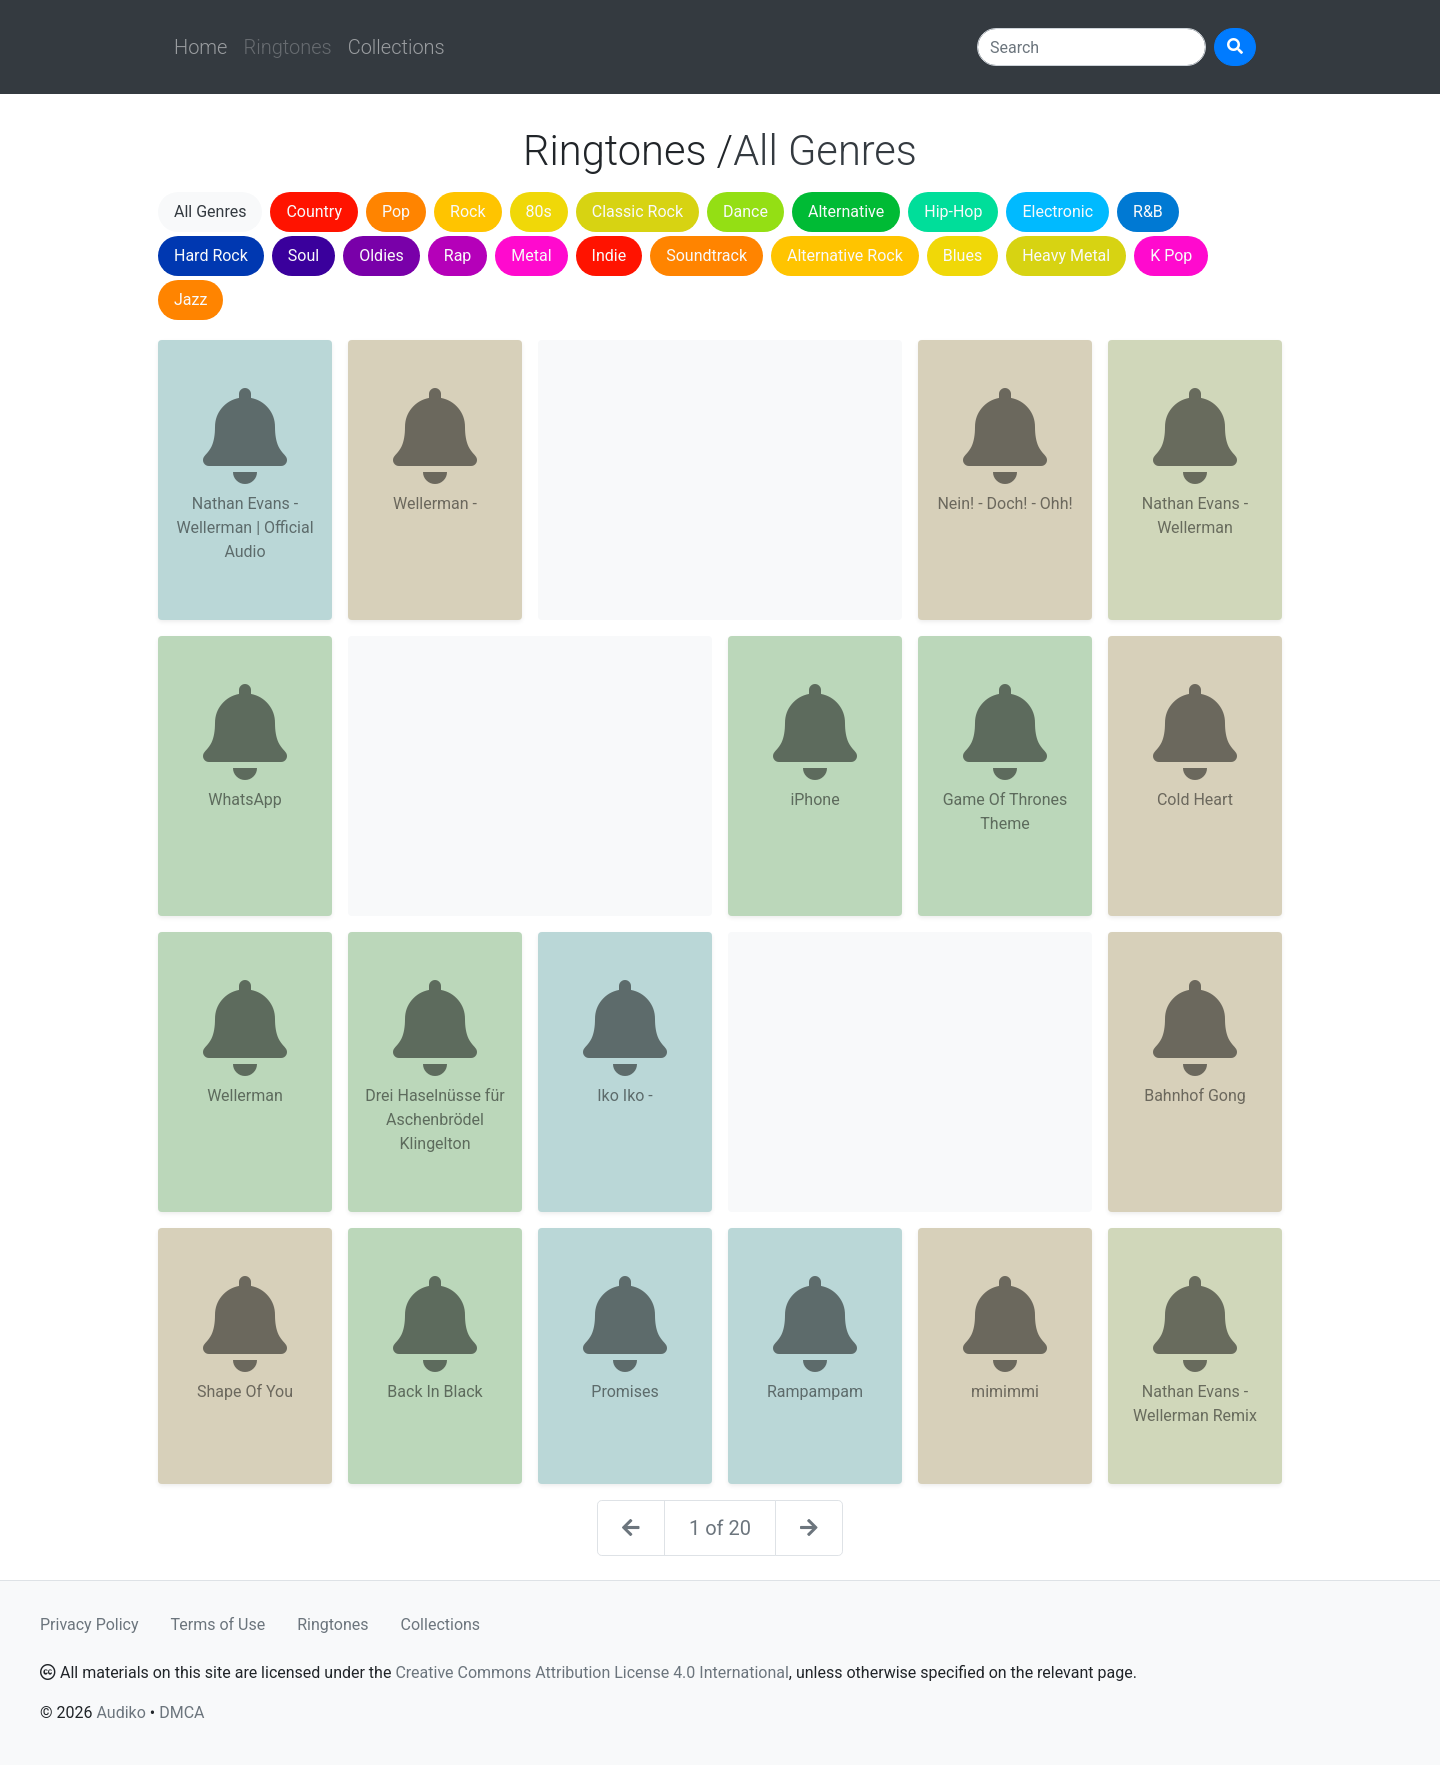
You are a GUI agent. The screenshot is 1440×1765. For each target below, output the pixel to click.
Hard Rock (211, 255)
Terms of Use (218, 1624)
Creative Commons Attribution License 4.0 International (591, 1672)
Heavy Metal (1066, 255)
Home (200, 47)
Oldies (381, 255)
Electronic (1057, 211)
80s (539, 211)
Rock (467, 211)
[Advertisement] (720, 480)
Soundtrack (706, 255)
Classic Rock (637, 211)
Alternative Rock (845, 255)
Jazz (190, 299)
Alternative (846, 211)
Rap (458, 255)
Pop (396, 211)
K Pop (1171, 255)
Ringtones (332, 1624)
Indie (609, 255)
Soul (303, 255)
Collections (396, 47)
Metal (531, 255)
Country (314, 211)
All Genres (210, 211)
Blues (962, 255)
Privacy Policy (89, 1624)
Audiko (120, 1712)
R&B (1148, 211)
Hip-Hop (953, 211)
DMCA (181, 1712)
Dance (745, 211)
